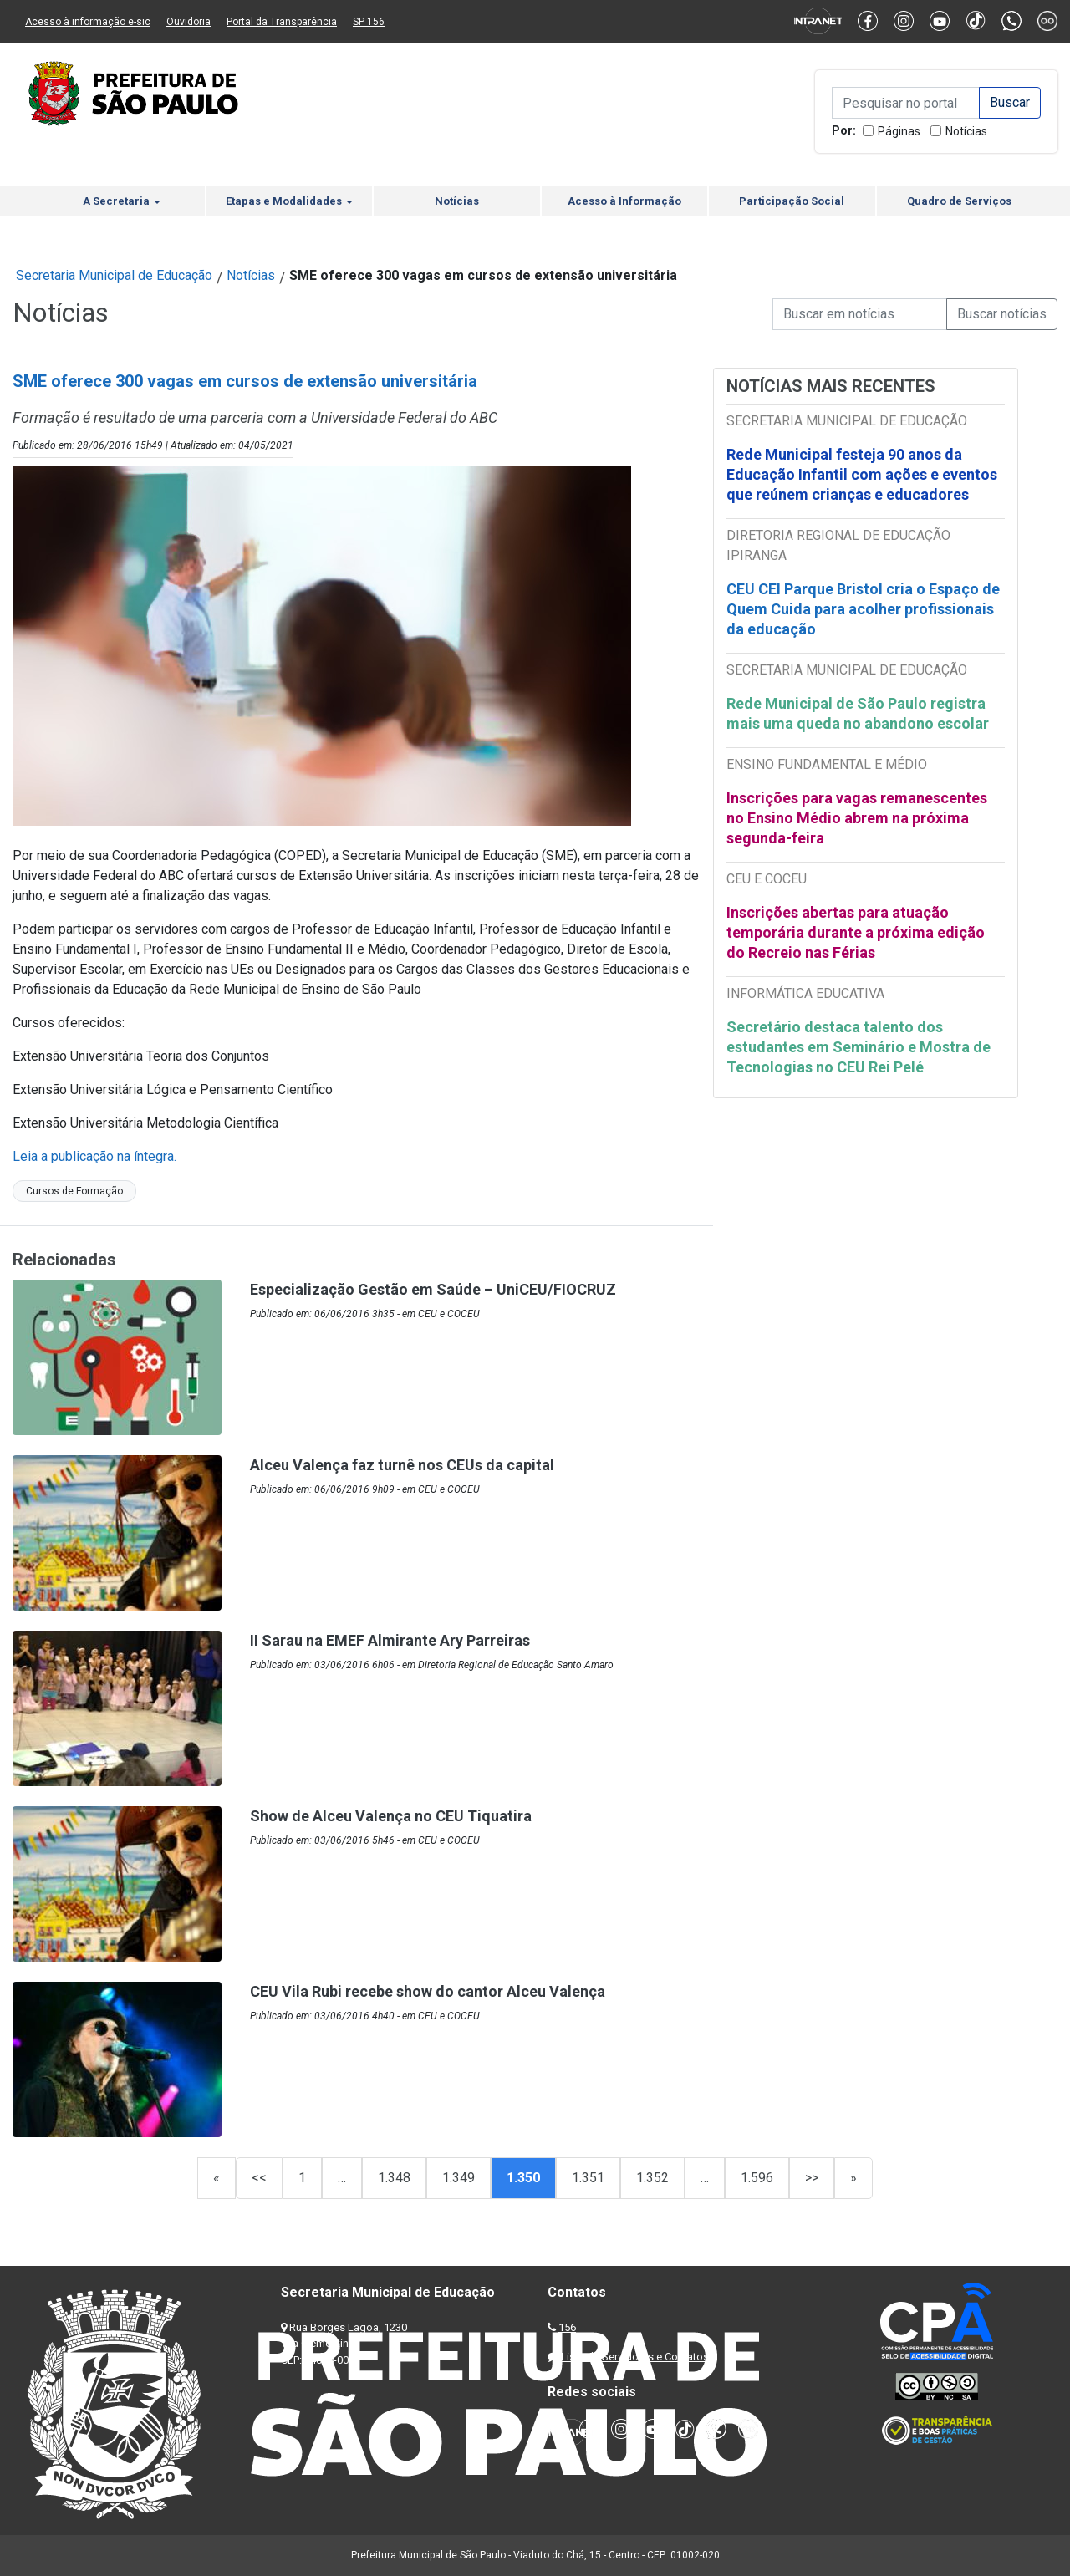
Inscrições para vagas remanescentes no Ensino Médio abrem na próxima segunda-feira (856, 818)
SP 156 (369, 22)
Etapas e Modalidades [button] (289, 201)
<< (259, 2178)
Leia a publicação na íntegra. (94, 1156)
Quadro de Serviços (959, 201)
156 (567, 2327)
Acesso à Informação (624, 201)
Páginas (899, 131)
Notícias (966, 131)
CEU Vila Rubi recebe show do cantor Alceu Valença (427, 1991)
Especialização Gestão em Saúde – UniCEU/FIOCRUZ (433, 1289)
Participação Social (791, 201)
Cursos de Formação (74, 1191)
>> (811, 2178)
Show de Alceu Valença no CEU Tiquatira (391, 1816)
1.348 (394, 2178)
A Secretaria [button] (121, 201)
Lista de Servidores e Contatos (635, 2356)
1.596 (757, 2178)
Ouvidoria (188, 22)
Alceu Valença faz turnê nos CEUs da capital (402, 1465)
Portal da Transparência (282, 22)
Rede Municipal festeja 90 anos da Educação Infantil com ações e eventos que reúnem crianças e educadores (861, 474)
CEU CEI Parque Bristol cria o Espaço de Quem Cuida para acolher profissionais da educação (863, 609)
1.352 (652, 2178)
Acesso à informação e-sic (87, 22)
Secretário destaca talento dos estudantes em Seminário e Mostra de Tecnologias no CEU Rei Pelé (858, 1047)
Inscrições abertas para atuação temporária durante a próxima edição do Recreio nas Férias (855, 932)
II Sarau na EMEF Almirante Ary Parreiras (390, 1640)
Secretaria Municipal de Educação (114, 275)
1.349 (458, 2178)
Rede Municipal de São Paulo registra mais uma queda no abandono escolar (857, 713)
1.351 (588, 2178)
